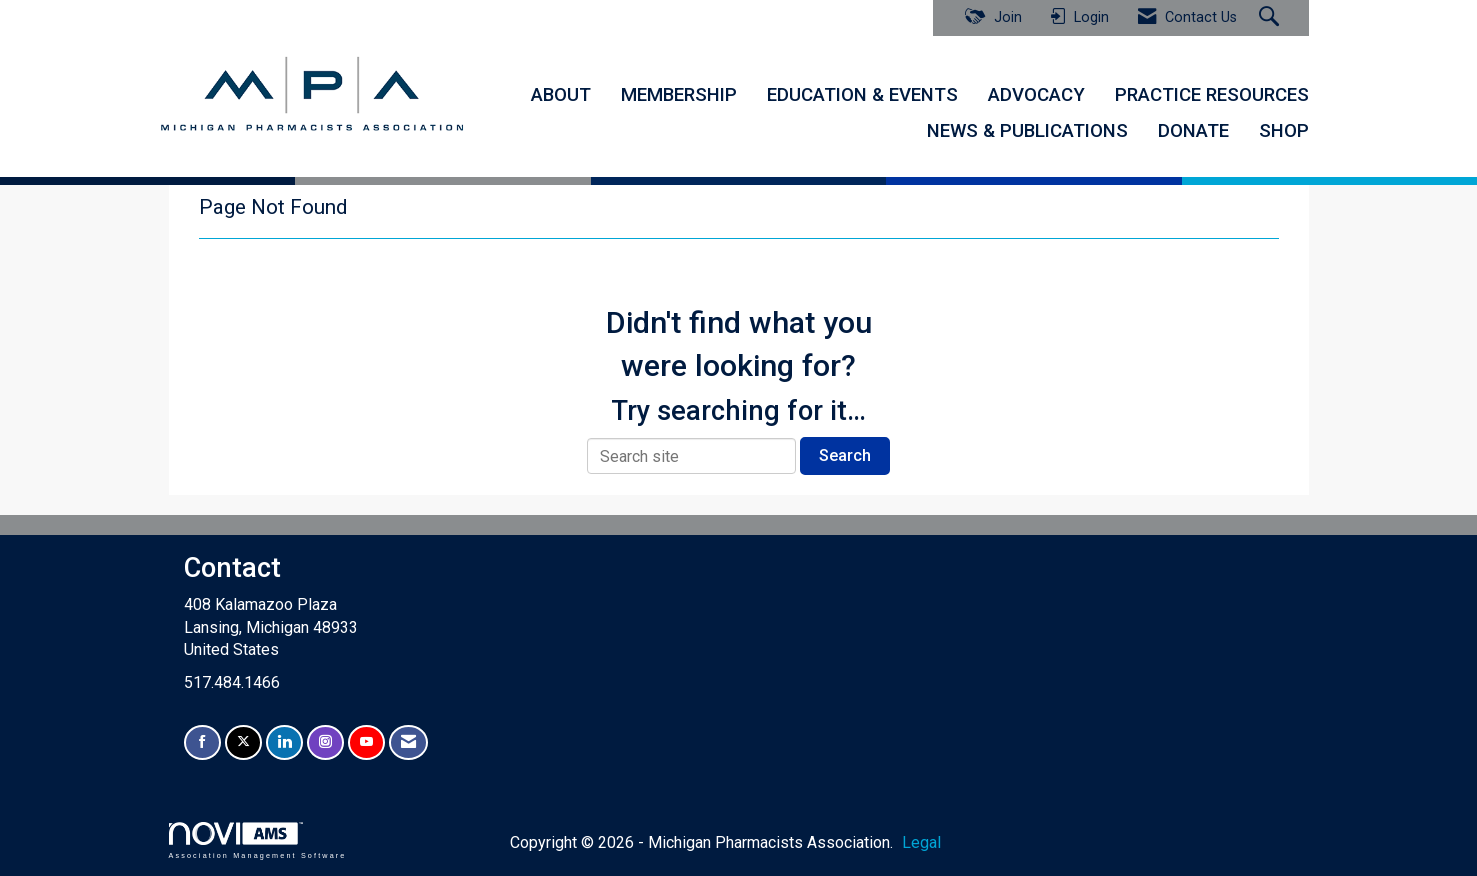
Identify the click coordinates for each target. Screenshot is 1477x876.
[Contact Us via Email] (408, 742)
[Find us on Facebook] (202, 742)
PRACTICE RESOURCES (1212, 95)
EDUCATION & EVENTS (862, 95)
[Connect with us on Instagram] (325, 742)
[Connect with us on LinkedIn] (284, 742)
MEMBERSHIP (679, 95)
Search (845, 454)
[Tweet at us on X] (243, 742)
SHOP (1284, 131)
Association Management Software (258, 839)
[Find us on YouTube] (366, 742)
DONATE (1193, 131)
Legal (917, 841)
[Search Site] (1271, 18)
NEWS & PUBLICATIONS (1027, 131)
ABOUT (561, 95)
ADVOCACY (1036, 95)
